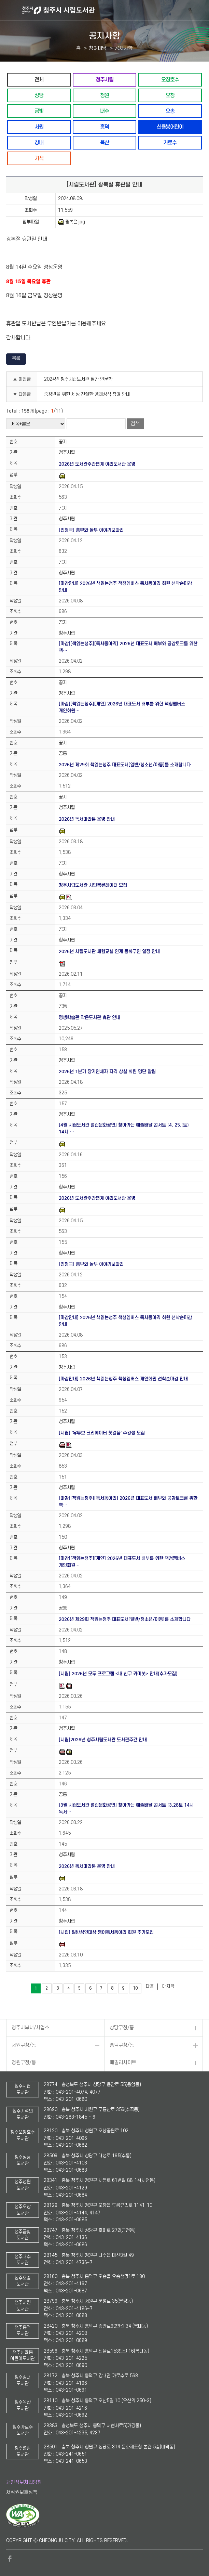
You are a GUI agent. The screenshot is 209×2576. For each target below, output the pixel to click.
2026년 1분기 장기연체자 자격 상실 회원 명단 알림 (107, 1072)
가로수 (170, 142)
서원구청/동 (24, 2045)
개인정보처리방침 (24, 2482)
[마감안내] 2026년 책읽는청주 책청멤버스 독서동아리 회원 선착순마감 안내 (125, 587)
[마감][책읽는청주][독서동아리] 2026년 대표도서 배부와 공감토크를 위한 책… (128, 647)
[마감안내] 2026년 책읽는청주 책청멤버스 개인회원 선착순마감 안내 (123, 1379)
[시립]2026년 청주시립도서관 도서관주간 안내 (103, 1740)
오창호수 (170, 79)
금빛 (38, 111)
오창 (170, 95)
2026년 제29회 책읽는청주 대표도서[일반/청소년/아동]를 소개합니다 (125, 765)
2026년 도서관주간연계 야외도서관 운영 (97, 464)
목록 (16, 358)
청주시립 (104, 79)
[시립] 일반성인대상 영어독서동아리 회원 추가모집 (106, 1932)
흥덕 (104, 126)
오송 (170, 111)
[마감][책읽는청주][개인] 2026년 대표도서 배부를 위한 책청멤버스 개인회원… (122, 707)
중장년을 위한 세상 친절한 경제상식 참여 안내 (87, 394)
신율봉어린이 (170, 126)
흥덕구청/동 (122, 2045)
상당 (38, 95)
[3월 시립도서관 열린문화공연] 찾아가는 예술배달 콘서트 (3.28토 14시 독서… (126, 1808)
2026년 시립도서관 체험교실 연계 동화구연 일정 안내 (109, 951)
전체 (38, 79)
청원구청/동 (24, 2063)
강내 (38, 142)
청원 (104, 95)
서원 (38, 126)
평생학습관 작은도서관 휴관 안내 (89, 1017)
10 (135, 1988)
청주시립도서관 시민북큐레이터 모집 (93, 885)
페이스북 (9, 2558)
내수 (104, 111)
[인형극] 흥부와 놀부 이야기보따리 (91, 530)
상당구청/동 (122, 2028)
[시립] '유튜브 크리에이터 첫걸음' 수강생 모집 (102, 1433)
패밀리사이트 (123, 2063)
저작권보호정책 (21, 2492)
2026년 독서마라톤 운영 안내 (87, 819)
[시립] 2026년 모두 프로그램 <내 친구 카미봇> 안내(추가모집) (118, 1674)
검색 (135, 424)
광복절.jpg (71, 222)
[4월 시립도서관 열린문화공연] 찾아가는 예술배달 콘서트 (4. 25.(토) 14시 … (124, 1128)
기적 (38, 158)
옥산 (104, 142)
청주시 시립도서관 (114, 10)
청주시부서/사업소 (30, 2028)
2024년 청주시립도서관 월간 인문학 (78, 379)
